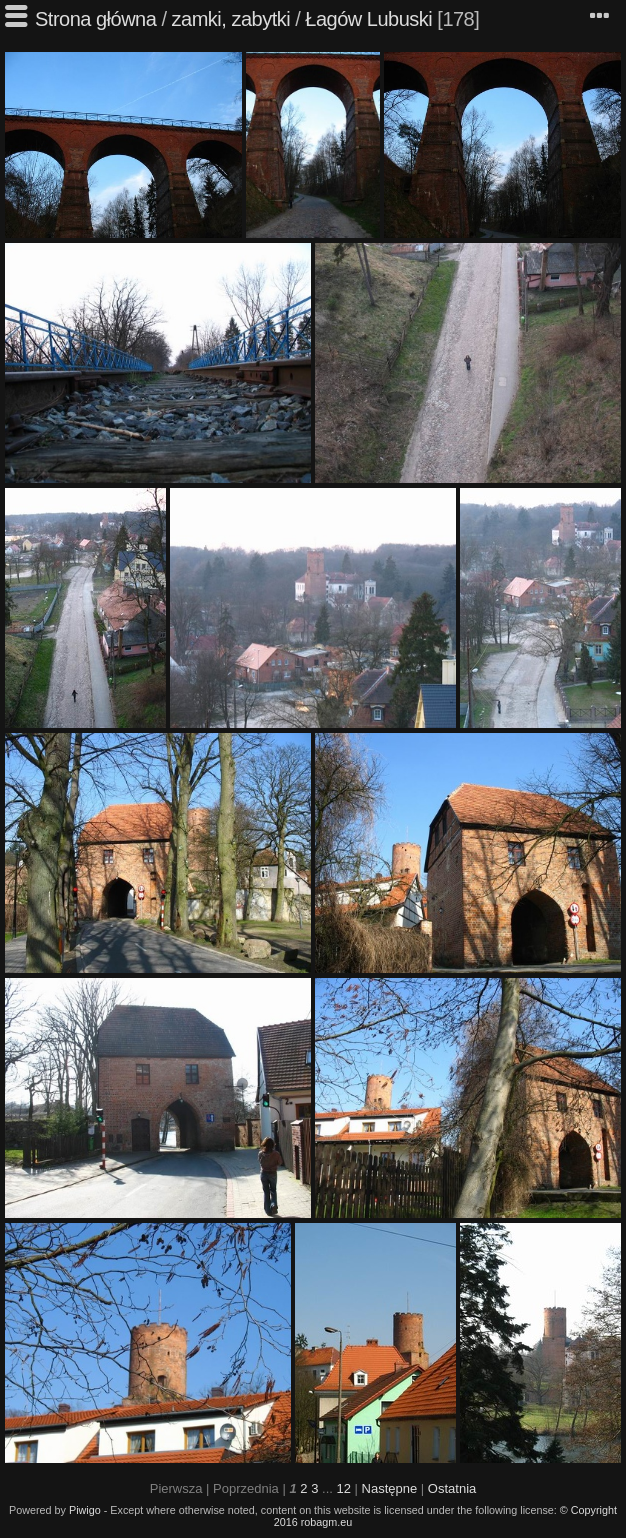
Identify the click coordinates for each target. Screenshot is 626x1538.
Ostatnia (452, 1488)
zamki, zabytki (231, 19)
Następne (390, 1488)
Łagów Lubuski (368, 19)
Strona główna (95, 19)
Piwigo (85, 1510)
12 (343, 1488)
